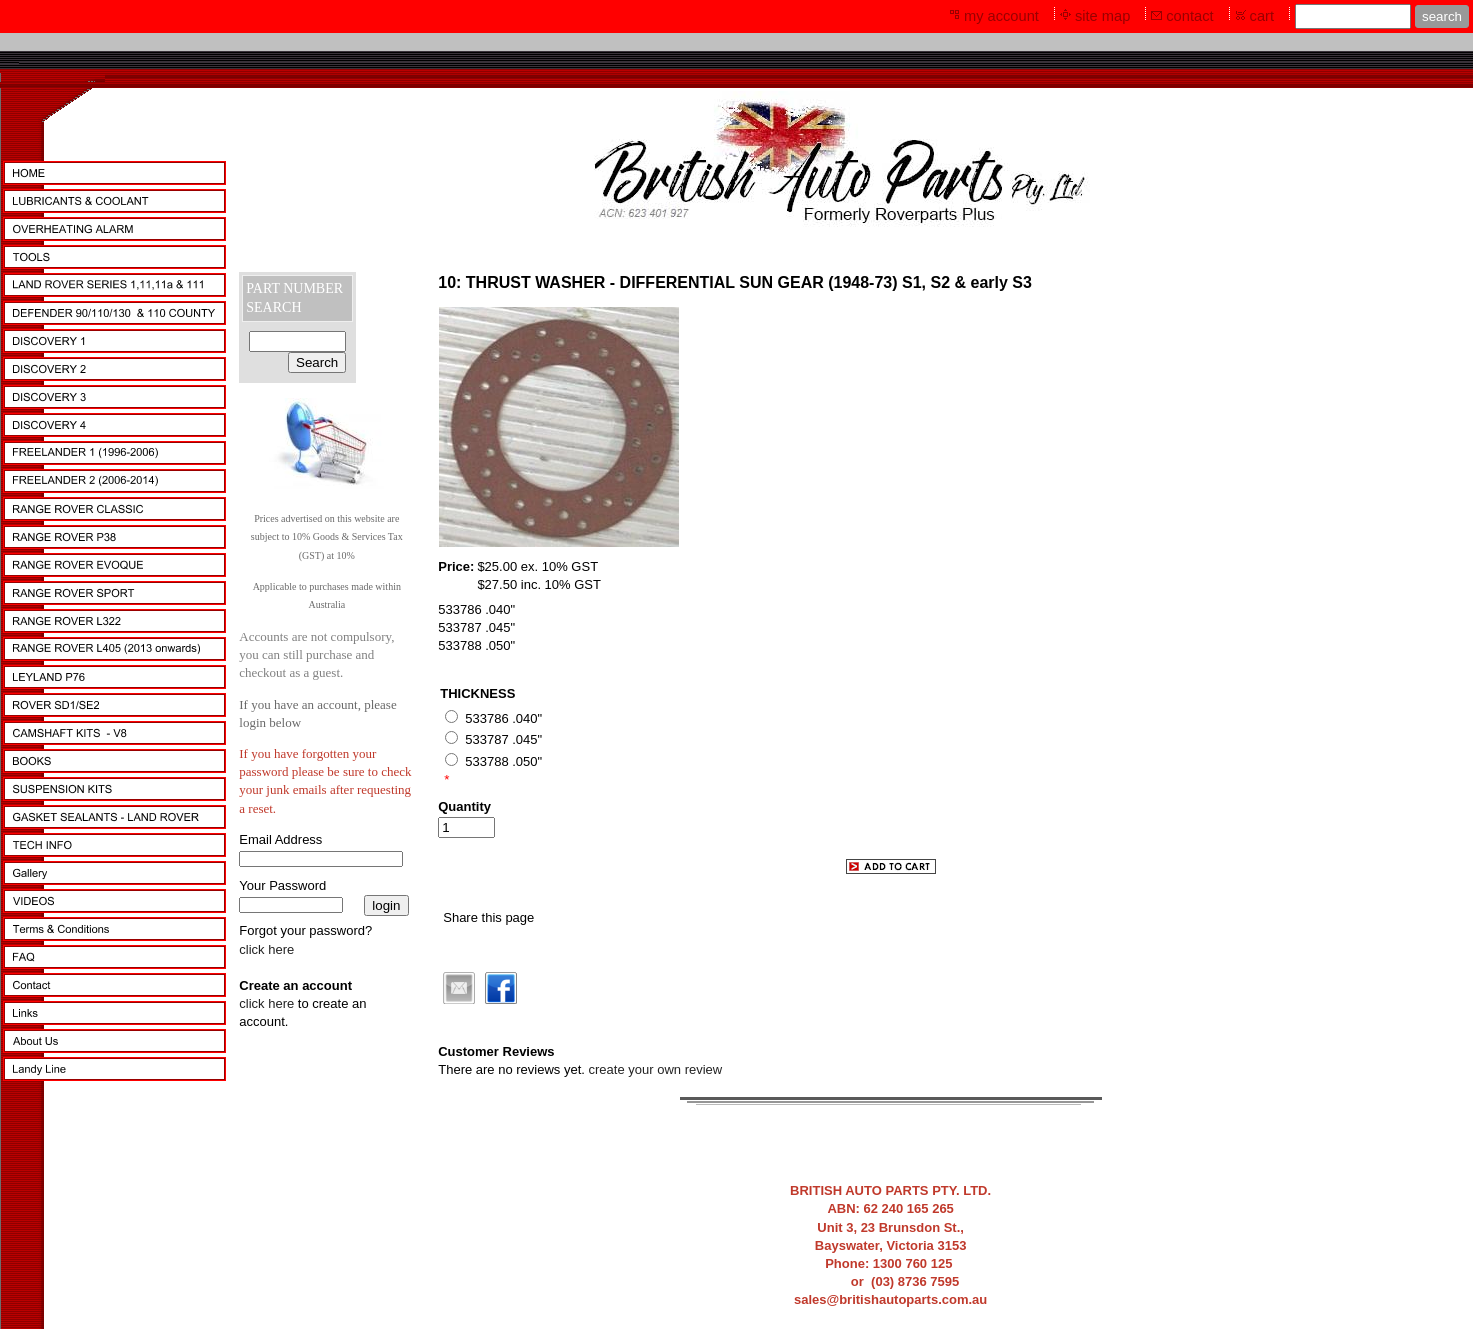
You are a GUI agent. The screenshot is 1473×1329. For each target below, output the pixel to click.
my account (1001, 16)
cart (1262, 16)
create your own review (656, 1069)
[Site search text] (1353, 16)
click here (266, 949)
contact (1189, 16)
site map (1102, 16)
